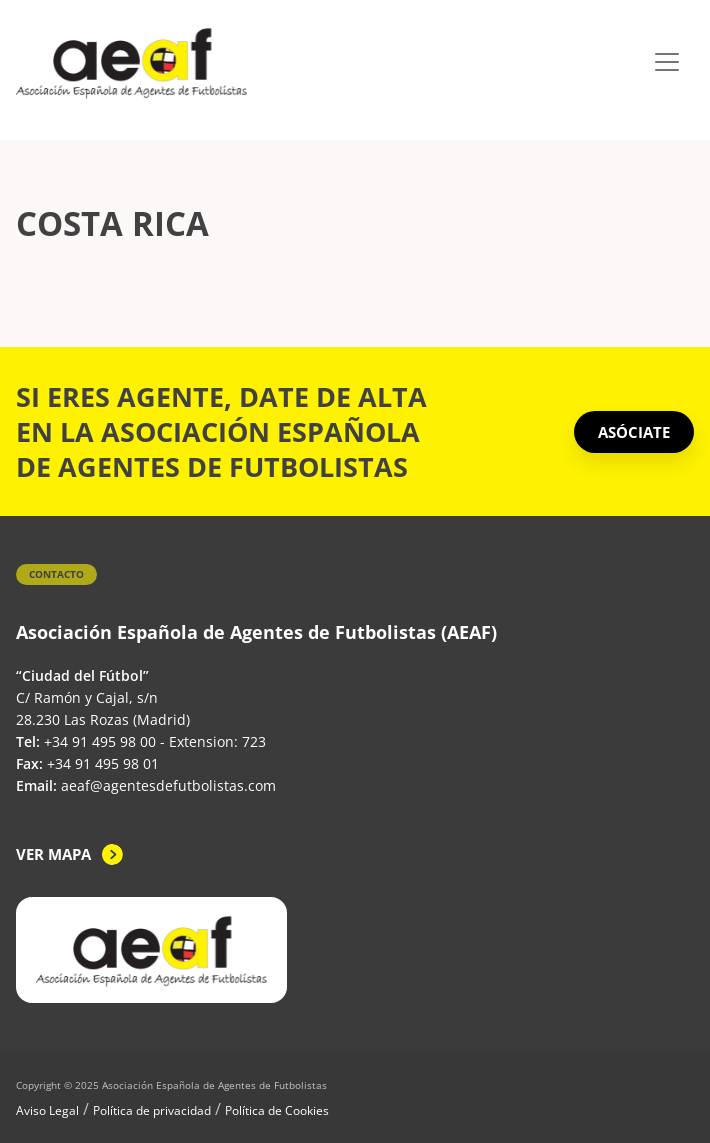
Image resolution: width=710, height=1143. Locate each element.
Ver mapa (53, 854)
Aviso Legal (47, 1110)
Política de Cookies (277, 1110)
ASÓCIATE (634, 432)
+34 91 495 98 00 (100, 741)
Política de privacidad (152, 1110)
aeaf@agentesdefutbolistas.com (168, 785)
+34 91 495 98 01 (103, 763)
